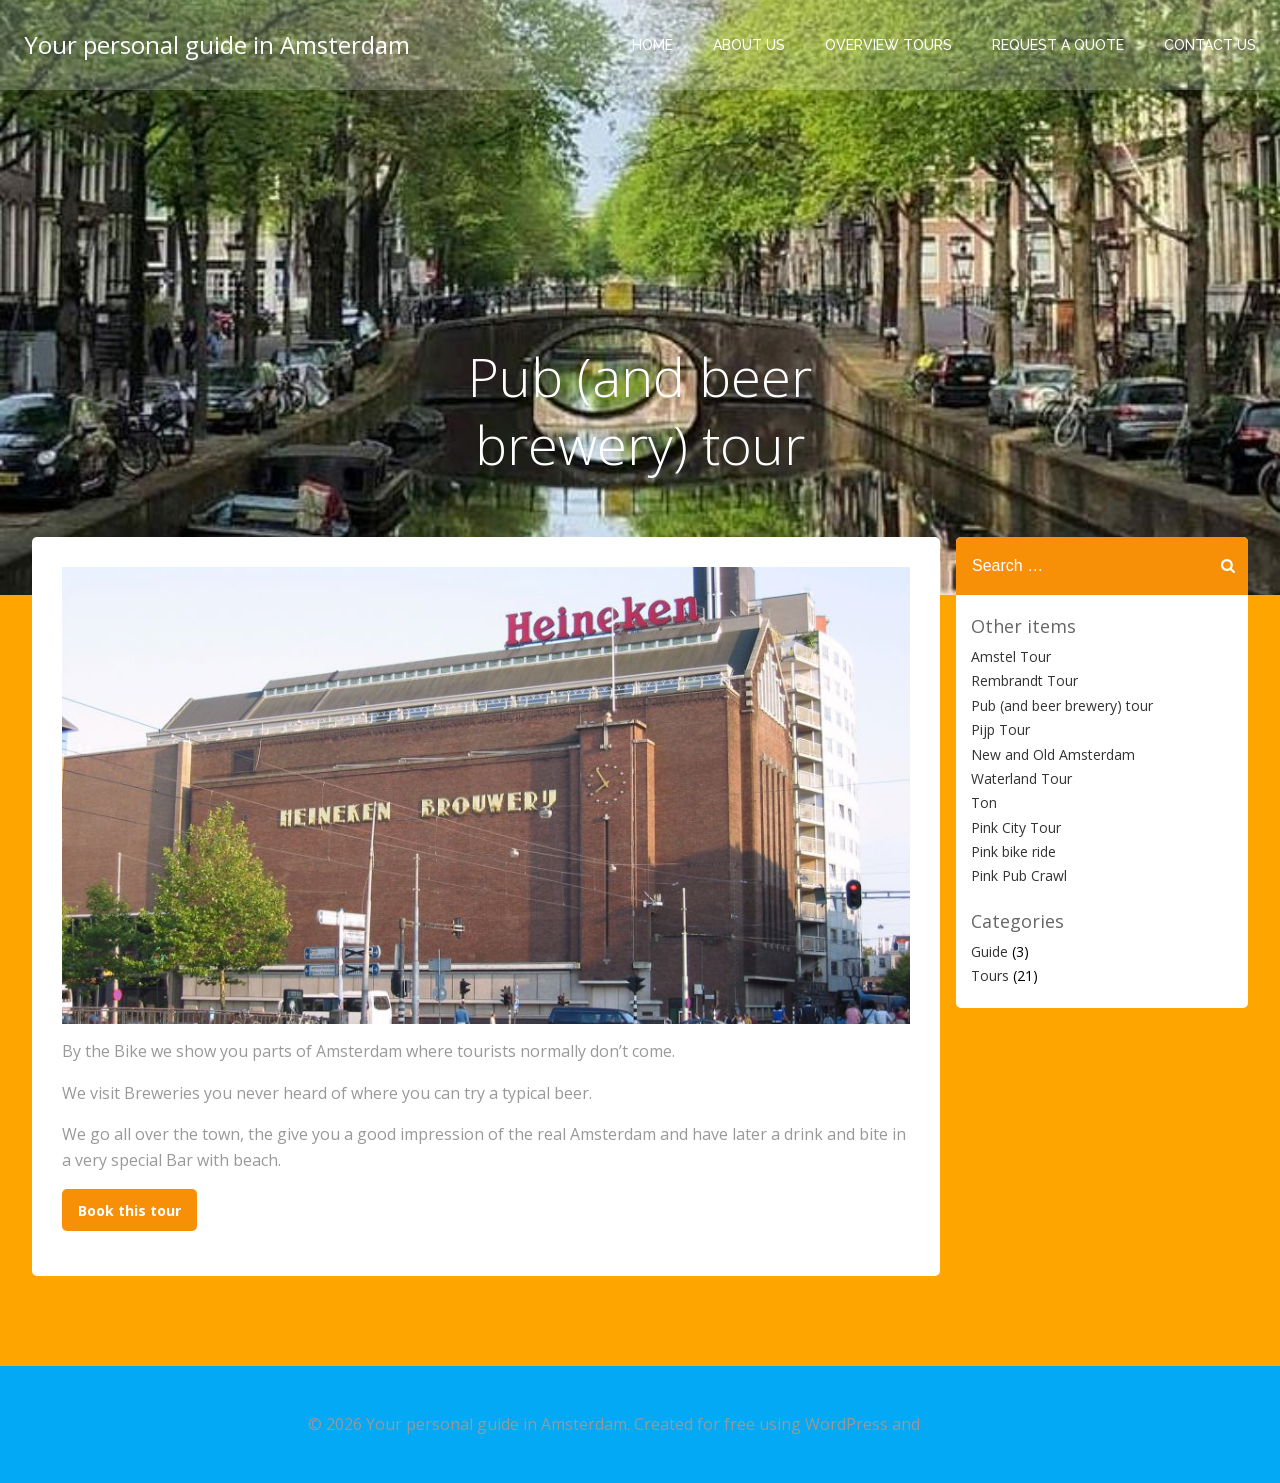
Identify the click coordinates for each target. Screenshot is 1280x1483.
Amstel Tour (1011, 656)
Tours (990, 975)
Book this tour (129, 1210)
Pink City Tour (1016, 827)
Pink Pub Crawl (1019, 875)
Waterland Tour (1021, 778)
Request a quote (1058, 45)
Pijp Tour (1000, 729)
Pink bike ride (1013, 851)
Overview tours (888, 45)
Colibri (948, 1424)
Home (652, 45)
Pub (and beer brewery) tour (1062, 705)
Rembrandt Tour (1024, 680)
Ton (984, 802)
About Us (749, 45)
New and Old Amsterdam (1053, 754)
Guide (989, 951)
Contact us (1210, 45)
